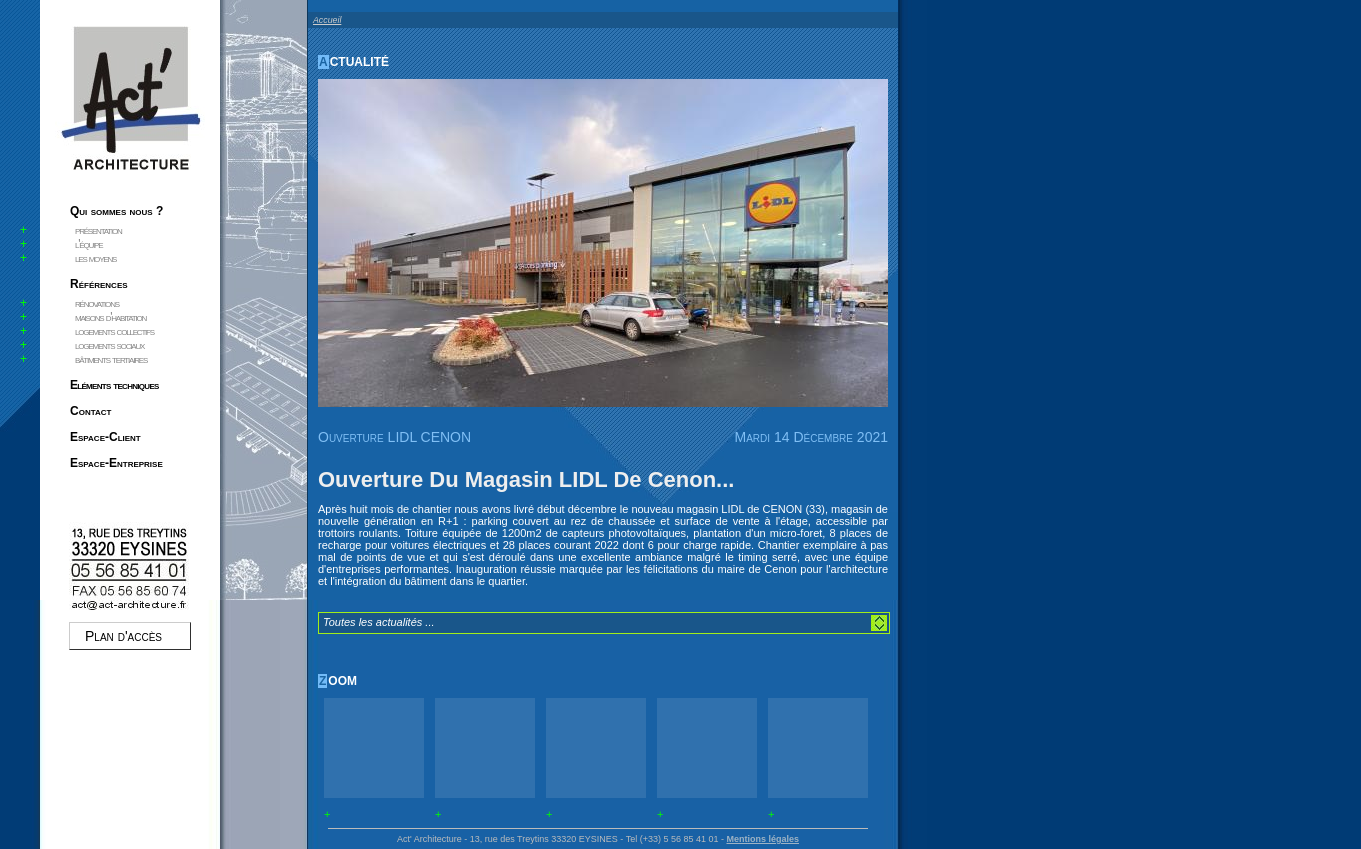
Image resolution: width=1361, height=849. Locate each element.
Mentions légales (762, 839)
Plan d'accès (123, 636)
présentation (98, 230)
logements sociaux (109, 345)
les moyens (95, 258)
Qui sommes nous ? (116, 211)
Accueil (327, 20)
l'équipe (88, 244)
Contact (90, 411)
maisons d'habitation (110, 317)
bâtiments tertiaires (111, 359)
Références (99, 284)
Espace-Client (105, 437)
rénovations (97, 303)
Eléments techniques (114, 385)
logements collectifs (114, 331)
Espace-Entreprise (116, 463)
